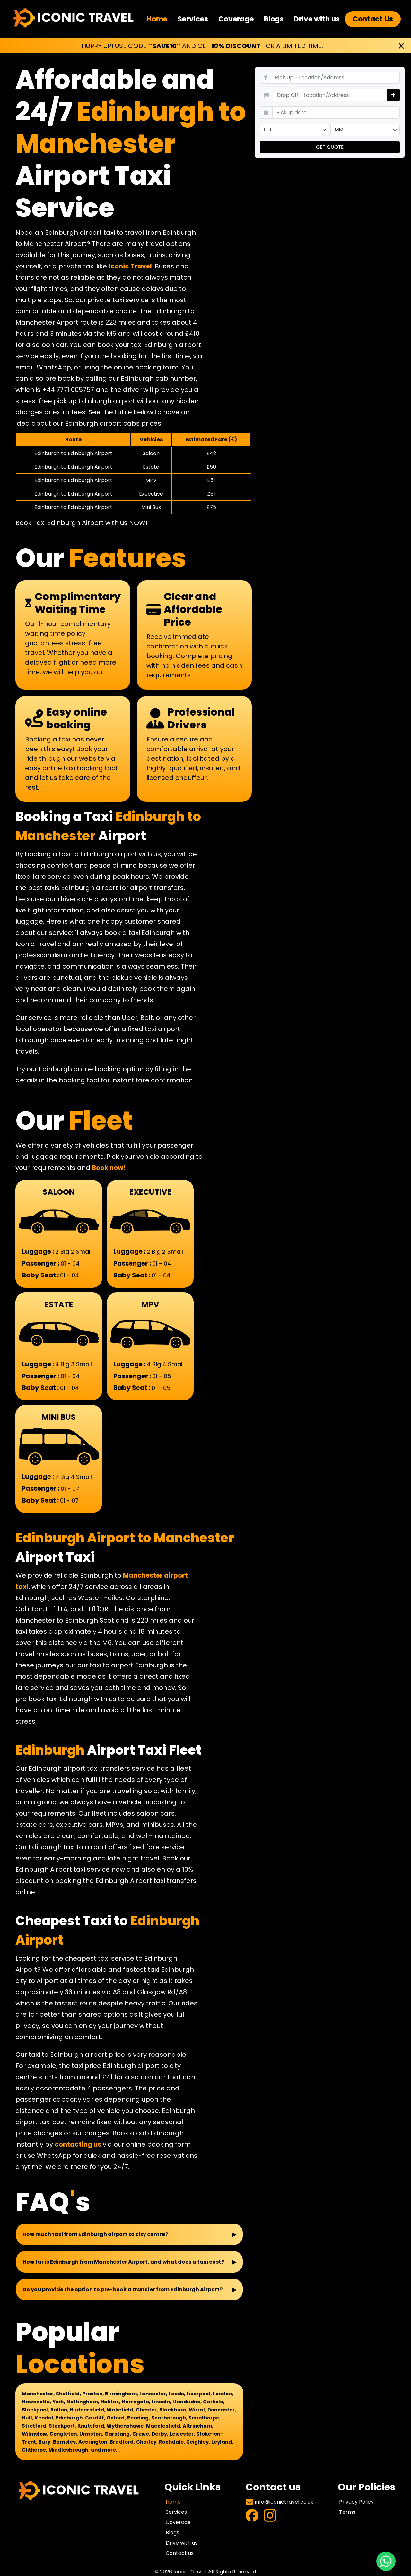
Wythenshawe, (126, 2425)
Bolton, (59, 2409)
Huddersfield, (87, 2409)
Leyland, (222, 2441)
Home (156, 19)
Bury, (45, 2441)
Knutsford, (91, 2425)
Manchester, (38, 2393)
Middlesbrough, (69, 2449)
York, (58, 2401)
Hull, (27, 2417)
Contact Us (373, 19)
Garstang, (117, 2433)
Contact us (180, 2553)
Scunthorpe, (204, 2417)
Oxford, (116, 2417)
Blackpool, (35, 2409)
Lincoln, (161, 2401)
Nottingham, (82, 2401)
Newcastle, (36, 2401)
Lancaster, (153, 2393)
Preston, (93, 2393)
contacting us (78, 2144)
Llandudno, (187, 2401)
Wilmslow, (35, 2433)
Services (193, 19)
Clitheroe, (34, 2449)
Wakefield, (121, 2409)
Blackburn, (173, 2409)
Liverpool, (199, 2393)
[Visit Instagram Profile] (270, 2516)
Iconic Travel (130, 266)
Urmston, (91, 2433)
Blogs (274, 19)
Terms (347, 2512)
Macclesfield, (163, 2425)
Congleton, (63, 2433)
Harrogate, (136, 2401)
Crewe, (141, 2433)
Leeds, (177, 2393)
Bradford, (122, 2441)
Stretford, (35, 2425)
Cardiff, (95, 2417)
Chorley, (147, 2441)
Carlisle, (213, 2401)
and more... (105, 2449)
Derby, (160, 2433)
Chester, (147, 2409)
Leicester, (182, 2433)
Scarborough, (169, 2417)
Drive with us (317, 19)
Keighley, (198, 2441)
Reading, (138, 2417)
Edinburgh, (70, 2417)
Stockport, (62, 2425)
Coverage (236, 19)
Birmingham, (121, 2393)
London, (223, 2393)
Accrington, (93, 2441)
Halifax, (110, 2401)
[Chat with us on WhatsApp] (386, 2561)
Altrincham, (198, 2425)
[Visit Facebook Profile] (252, 2516)
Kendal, (45, 2417)
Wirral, (197, 2409)
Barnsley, (65, 2441)
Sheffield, (68, 2393)
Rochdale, (172, 2441)
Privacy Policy (356, 2501)
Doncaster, (221, 2409)
